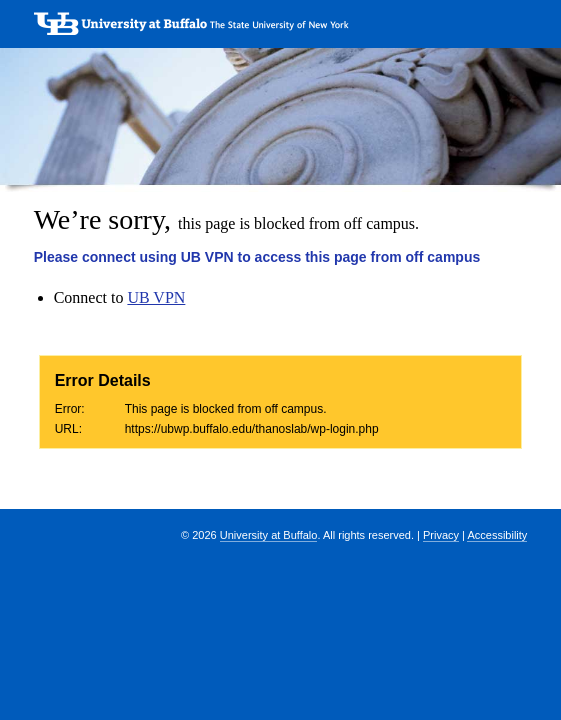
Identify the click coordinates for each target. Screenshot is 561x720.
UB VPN (156, 297)
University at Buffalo (269, 535)
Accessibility (497, 535)
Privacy (441, 535)
